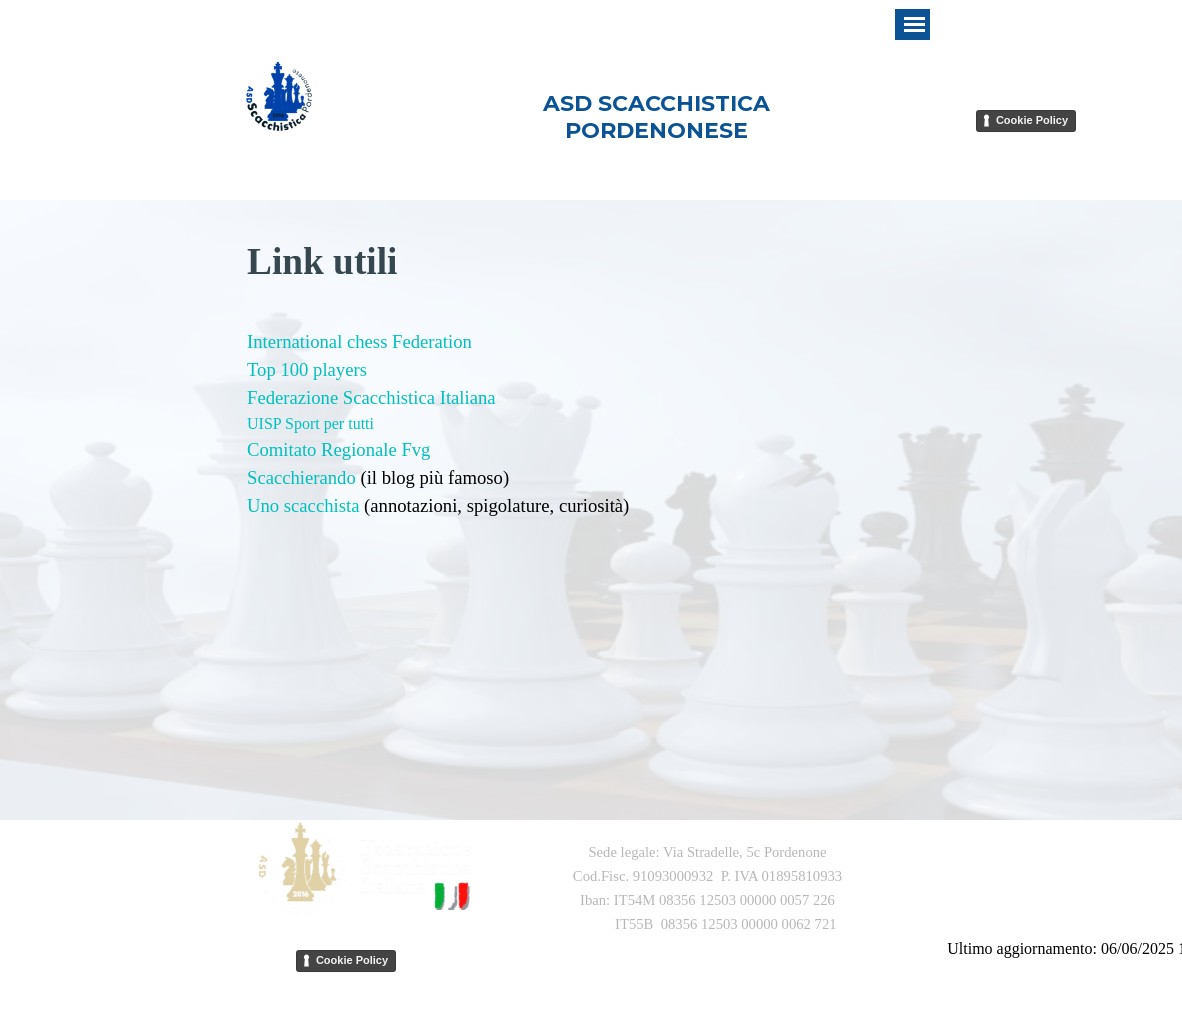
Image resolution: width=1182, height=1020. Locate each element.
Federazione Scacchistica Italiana (371, 397)
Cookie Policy (1032, 120)
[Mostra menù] (914, 24)
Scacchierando (301, 477)
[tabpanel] (591, 517)
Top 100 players (307, 369)
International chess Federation (359, 341)
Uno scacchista (303, 505)
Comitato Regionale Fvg (338, 449)
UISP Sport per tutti (310, 423)
